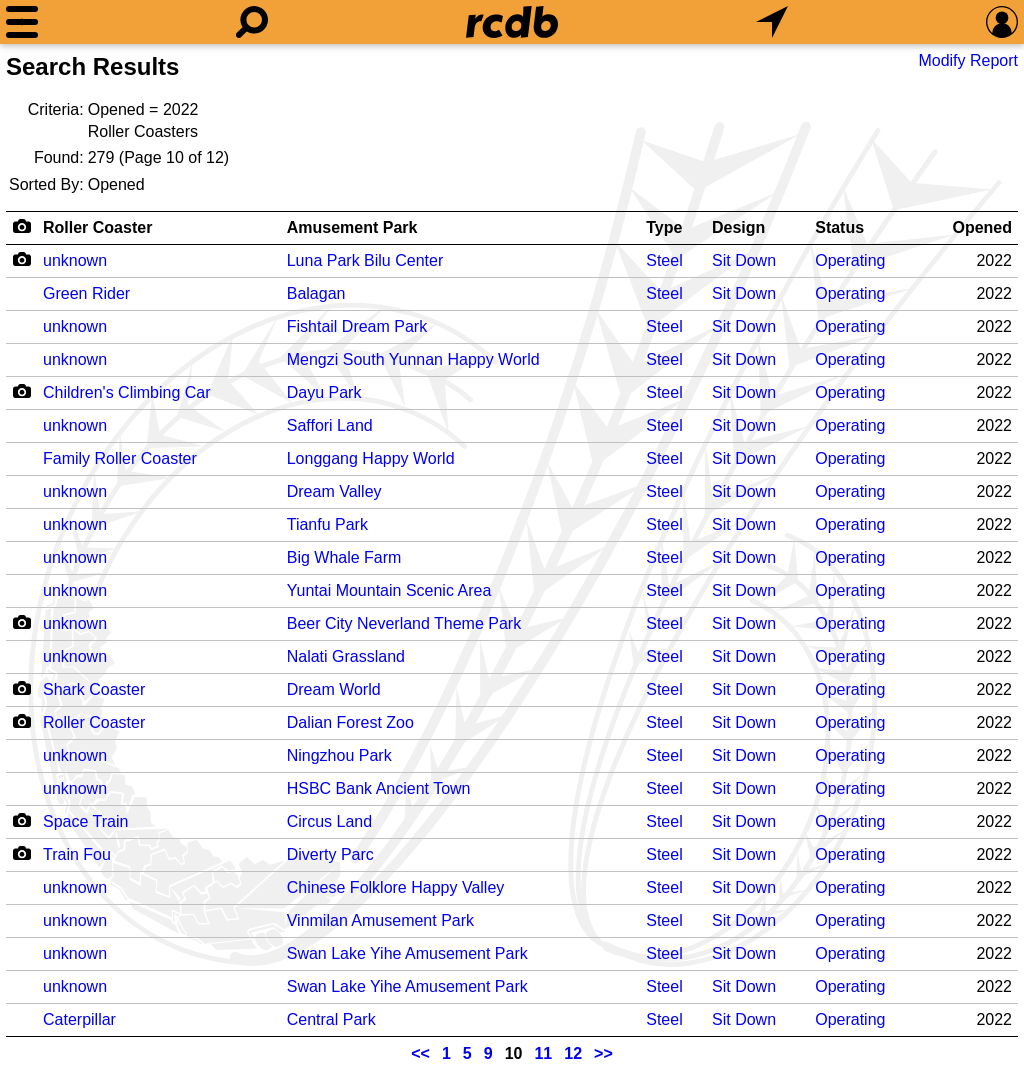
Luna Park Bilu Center (365, 260)
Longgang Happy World (371, 458)
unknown (75, 260)
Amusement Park (352, 227)
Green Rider (86, 293)
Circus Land (329, 821)
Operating (850, 260)
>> (603, 1053)
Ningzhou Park (339, 755)
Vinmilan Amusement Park (380, 920)
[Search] (252, 22)
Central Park (331, 1019)
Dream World (334, 689)
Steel (664, 260)
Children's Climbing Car (127, 392)
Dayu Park (324, 392)
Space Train (85, 821)
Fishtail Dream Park (357, 326)
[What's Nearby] (772, 22)
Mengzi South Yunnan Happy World (413, 359)
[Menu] (22, 22)
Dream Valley (334, 491)
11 (543, 1053)
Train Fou (77, 854)
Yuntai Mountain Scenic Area (389, 590)
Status (839, 227)
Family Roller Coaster (120, 458)
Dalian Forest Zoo (350, 722)
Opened (982, 227)
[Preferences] (1002, 22)
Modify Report (968, 60)
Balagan (316, 293)
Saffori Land (330, 425)
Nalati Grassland (346, 656)
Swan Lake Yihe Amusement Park (407, 953)
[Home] (512, 22)
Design (738, 227)
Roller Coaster (97, 227)
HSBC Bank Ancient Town (379, 788)
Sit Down (744, 260)
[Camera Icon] (21, 259)
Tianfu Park (327, 524)
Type (664, 227)
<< (420, 1053)
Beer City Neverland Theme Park (404, 623)
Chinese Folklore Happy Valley (396, 887)
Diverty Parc (330, 854)
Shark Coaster (94, 689)
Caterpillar (79, 1019)
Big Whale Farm (344, 557)
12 (573, 1053)
